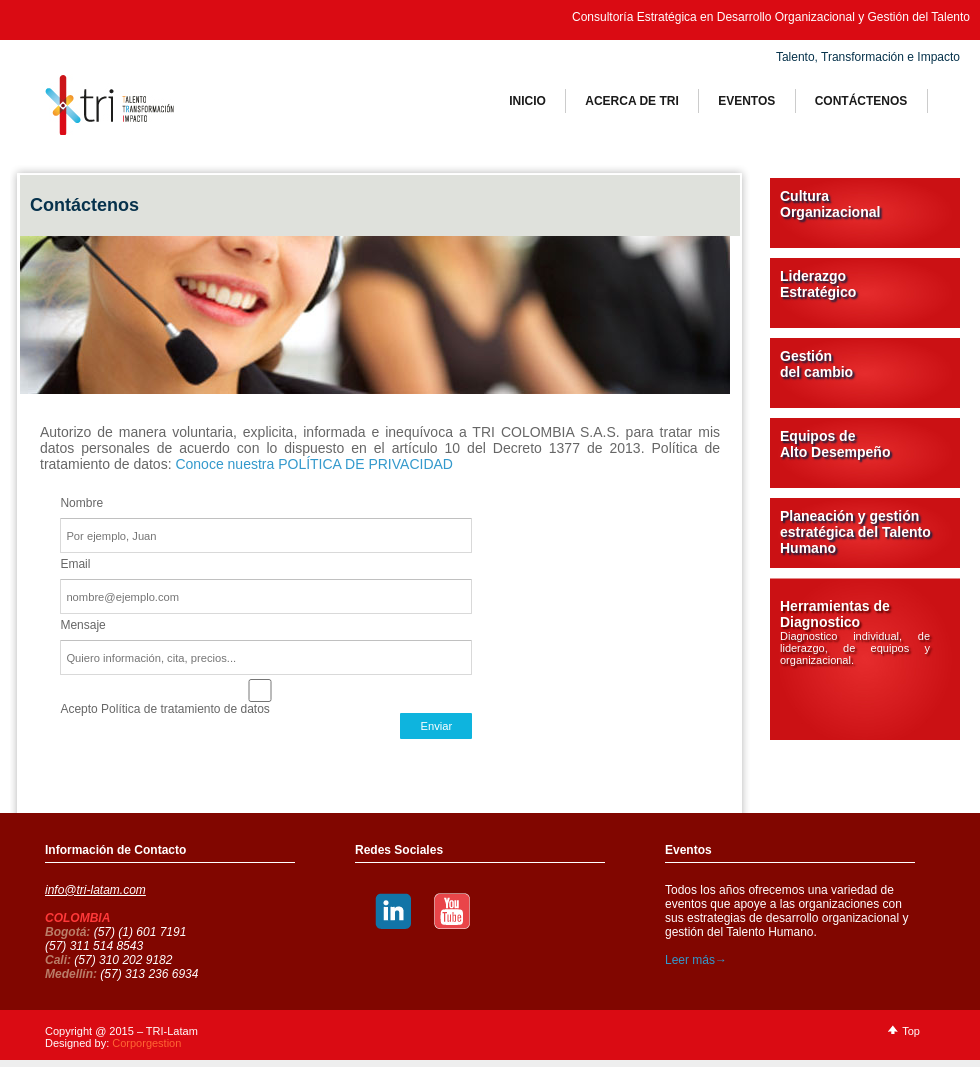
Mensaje (82, 625)
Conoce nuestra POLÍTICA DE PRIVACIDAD (314, 464)
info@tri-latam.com (95, 890)
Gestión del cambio (816, 364)
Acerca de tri (632, 101)
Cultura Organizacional (830, 204)
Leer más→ (696, 960)
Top (911, 1031)
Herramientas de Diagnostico (855, 632)
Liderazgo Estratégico (818, 284)
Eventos (746, 101)
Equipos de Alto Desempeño (835, 444)
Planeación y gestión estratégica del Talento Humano (855, 532)
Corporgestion (146, 1043)
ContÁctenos (861, 101)
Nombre (81, 503)
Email (75, 564)
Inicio (527, 101)
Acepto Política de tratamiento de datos (260, 690)
